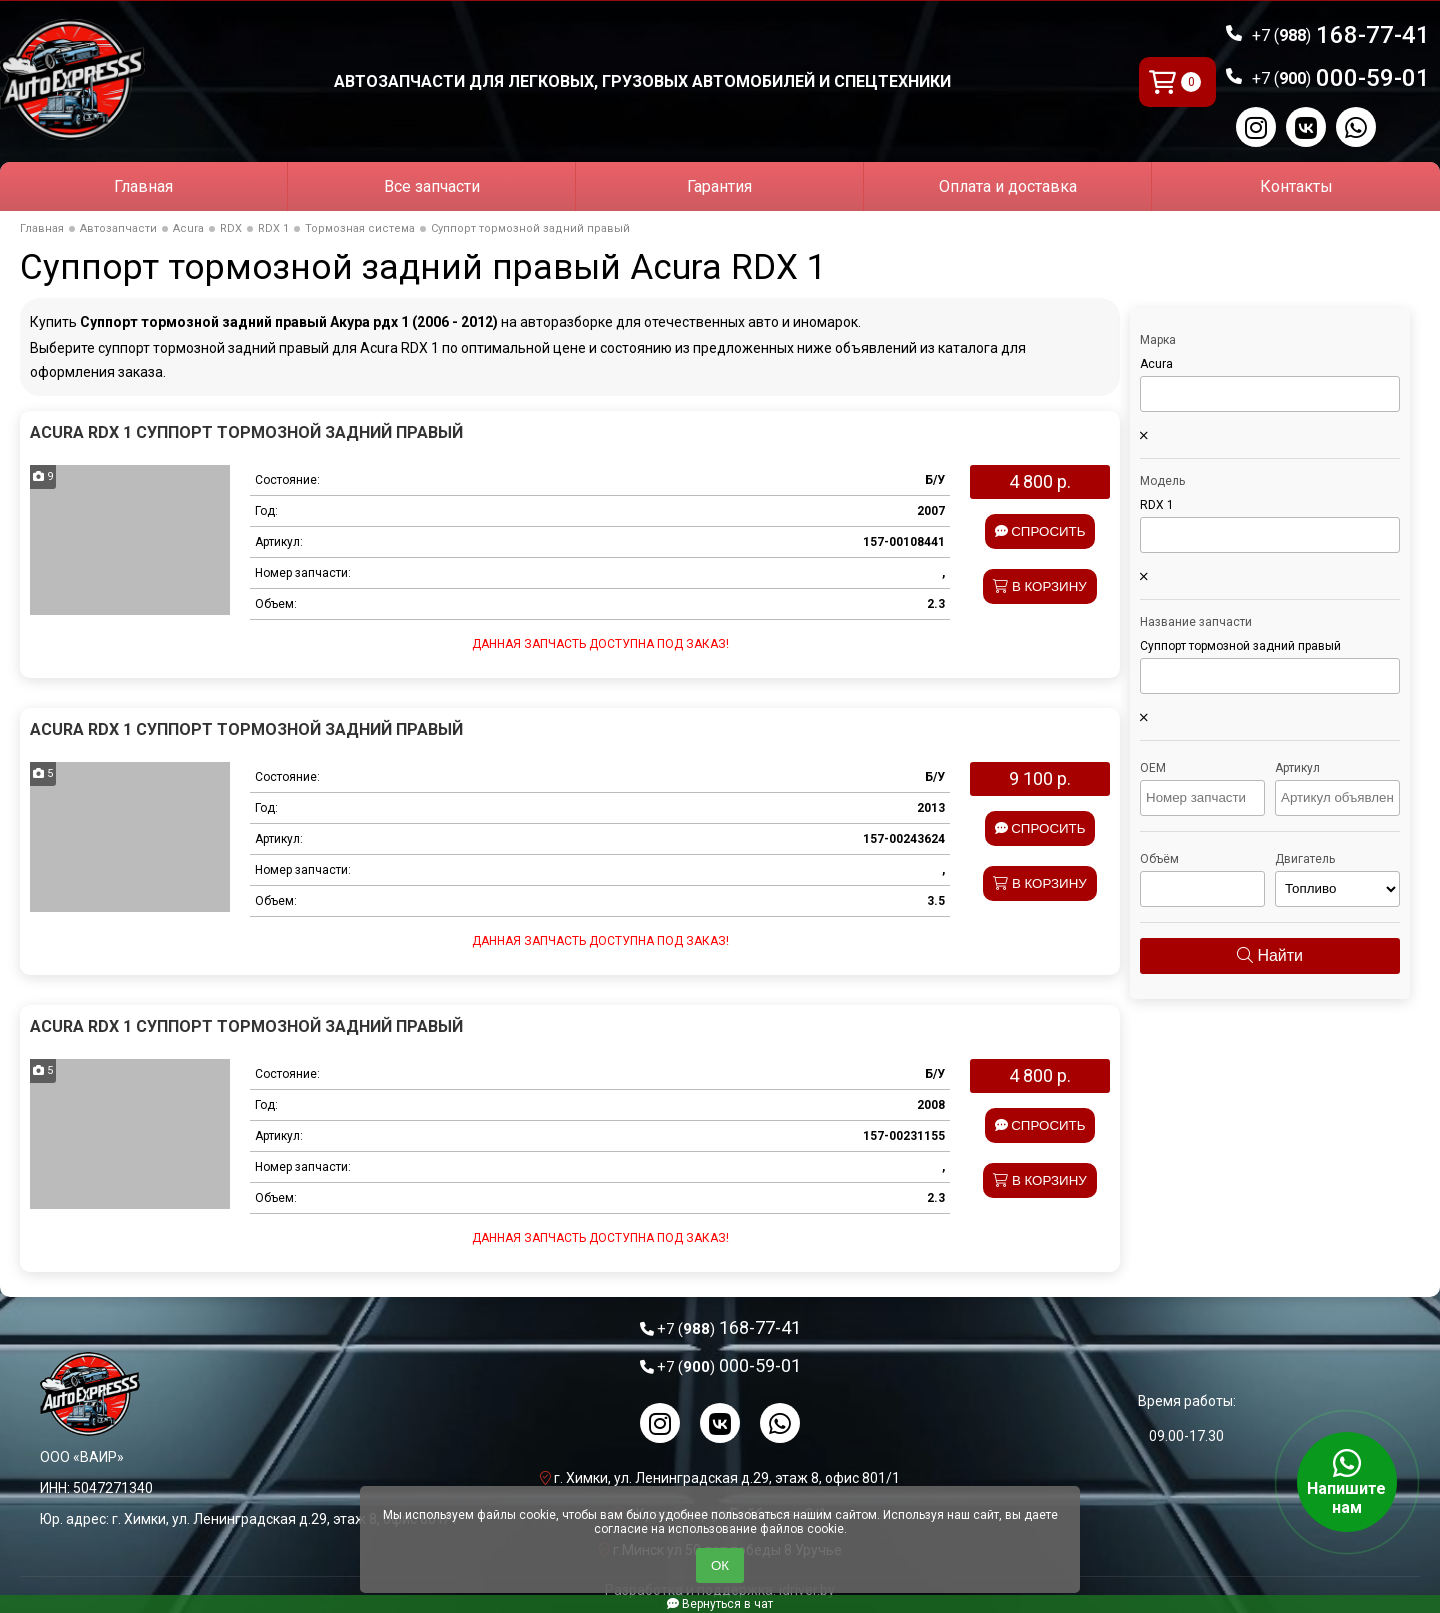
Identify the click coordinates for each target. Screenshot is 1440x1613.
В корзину (1040, 586)
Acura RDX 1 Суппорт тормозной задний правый (246, 432)
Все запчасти (432, 186)
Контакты (1296, 186)
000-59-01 (1341, 78)
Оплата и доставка (1008, 186)
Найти (1270, 955)
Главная (143, 186)
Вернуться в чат (720, 1604)
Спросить (1040, 531)
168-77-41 (1341, 35)
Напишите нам (1347, 1482)
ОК (720, 1565)
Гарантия (719, 186)
